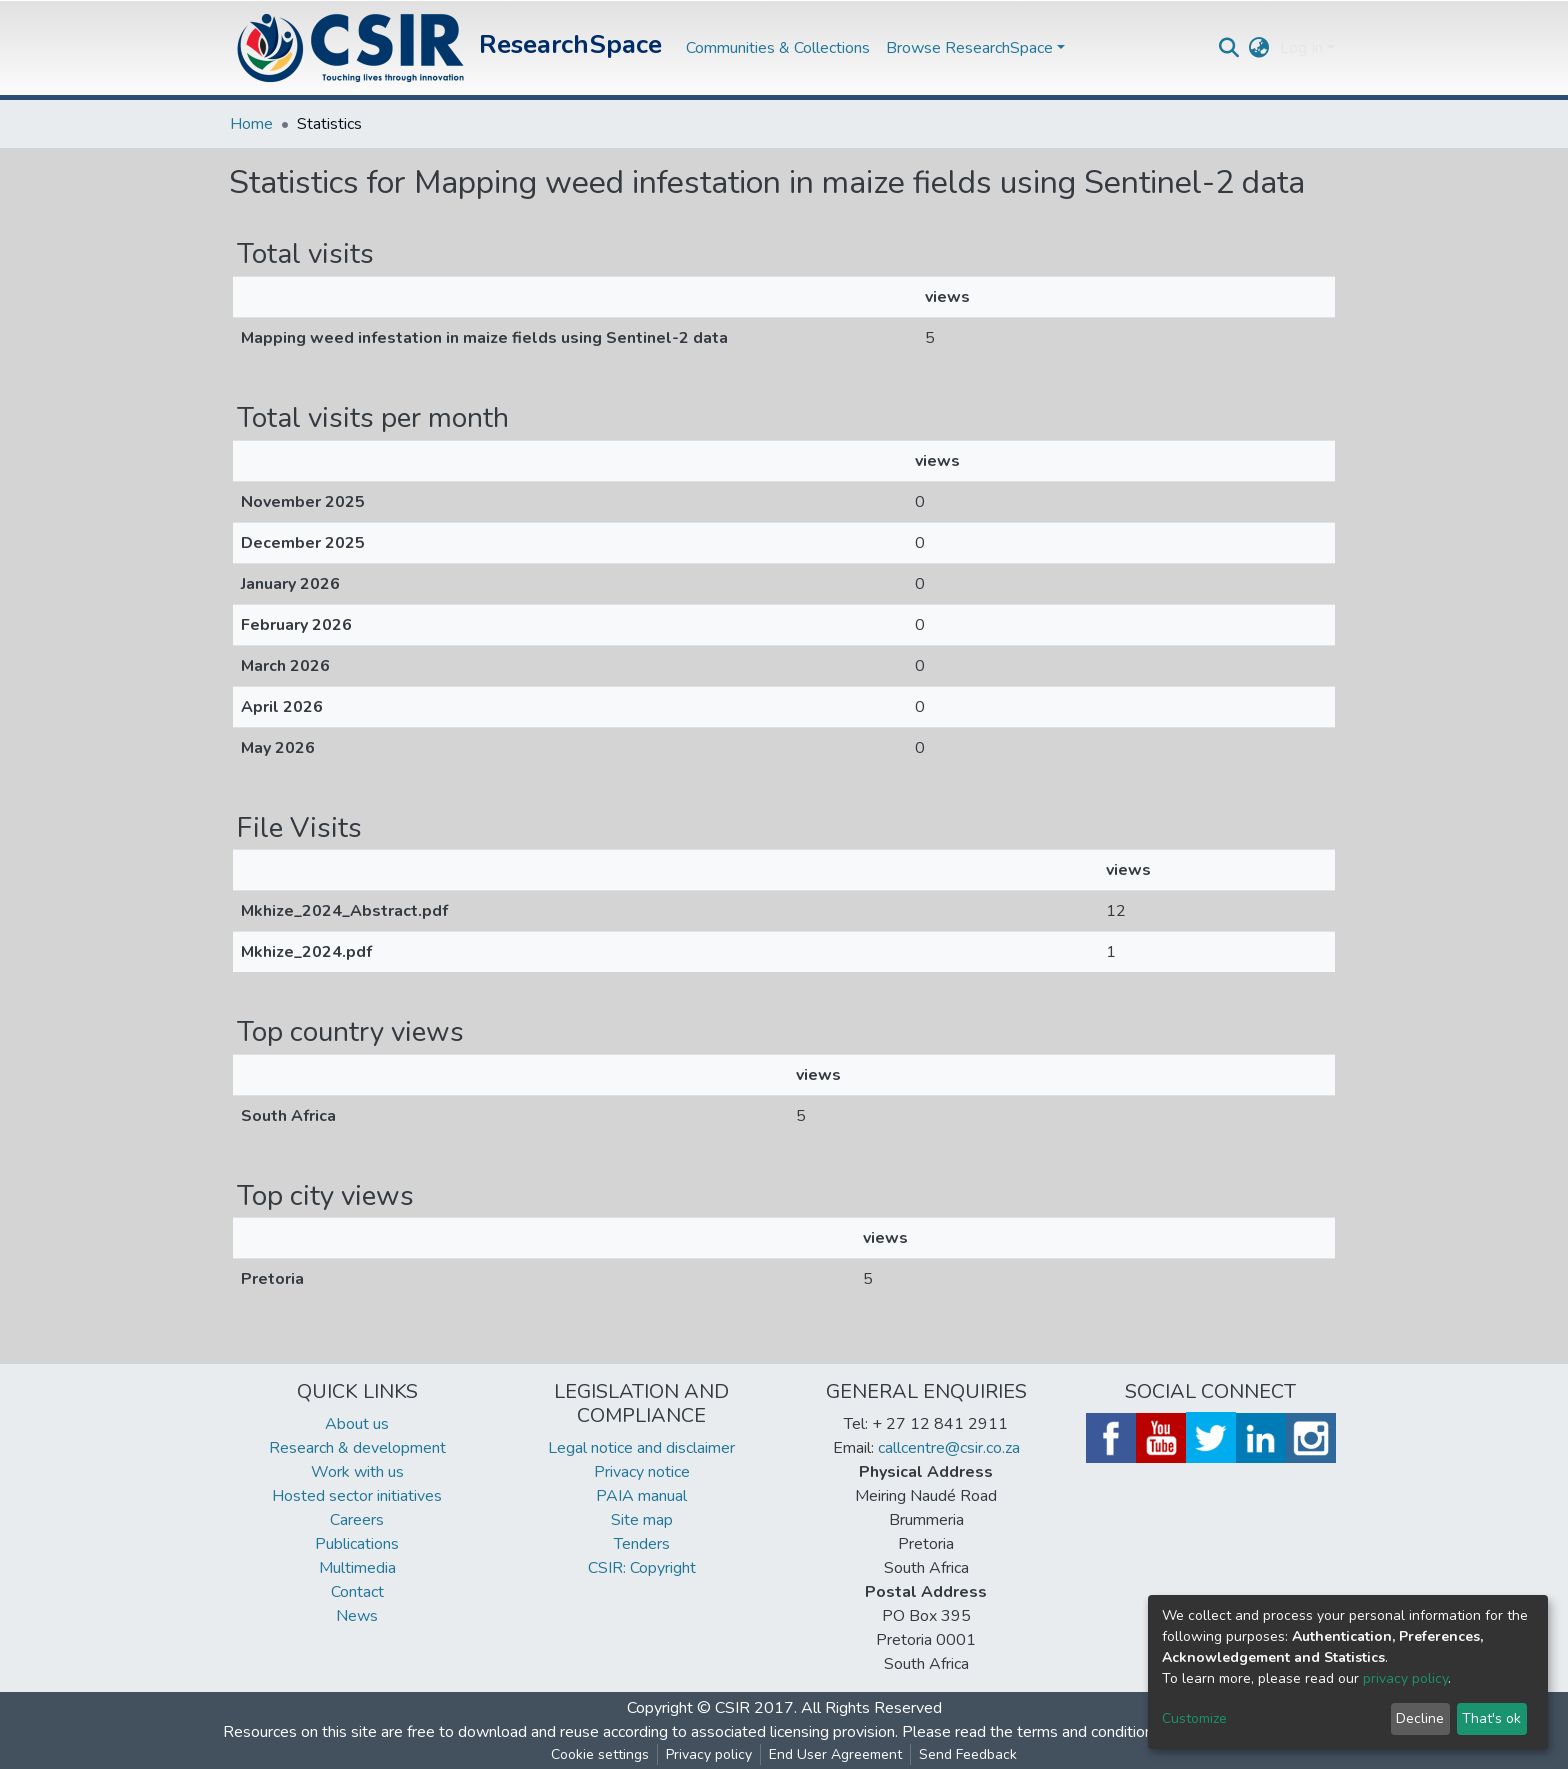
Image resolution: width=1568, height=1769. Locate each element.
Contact (357, 1592)
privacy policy (1405, 1678)
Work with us (357, 1472)
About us (357, 1424)
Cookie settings (600, 1754)
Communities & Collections (778, 48)
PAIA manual (641, 1496)
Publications (357, 1544)
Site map (642, 1520)
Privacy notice (642, 1472)
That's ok (1491, 1718)
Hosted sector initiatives (357, 1496)
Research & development (357, 1448)
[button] (1259, 48)
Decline (1420, 1718)
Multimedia (357, 1568)
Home (251, 124)
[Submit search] (1229, 48)
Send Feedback (968, 1754)
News (357, 1616)
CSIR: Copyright (642, 1568)
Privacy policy (709, 1754)
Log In (1301, 48)
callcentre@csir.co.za (949, 1448)
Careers (357, 1520)
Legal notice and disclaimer (641, 1448)
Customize (1194, 1718)
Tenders (642, 1544)
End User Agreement (835, 1754)
